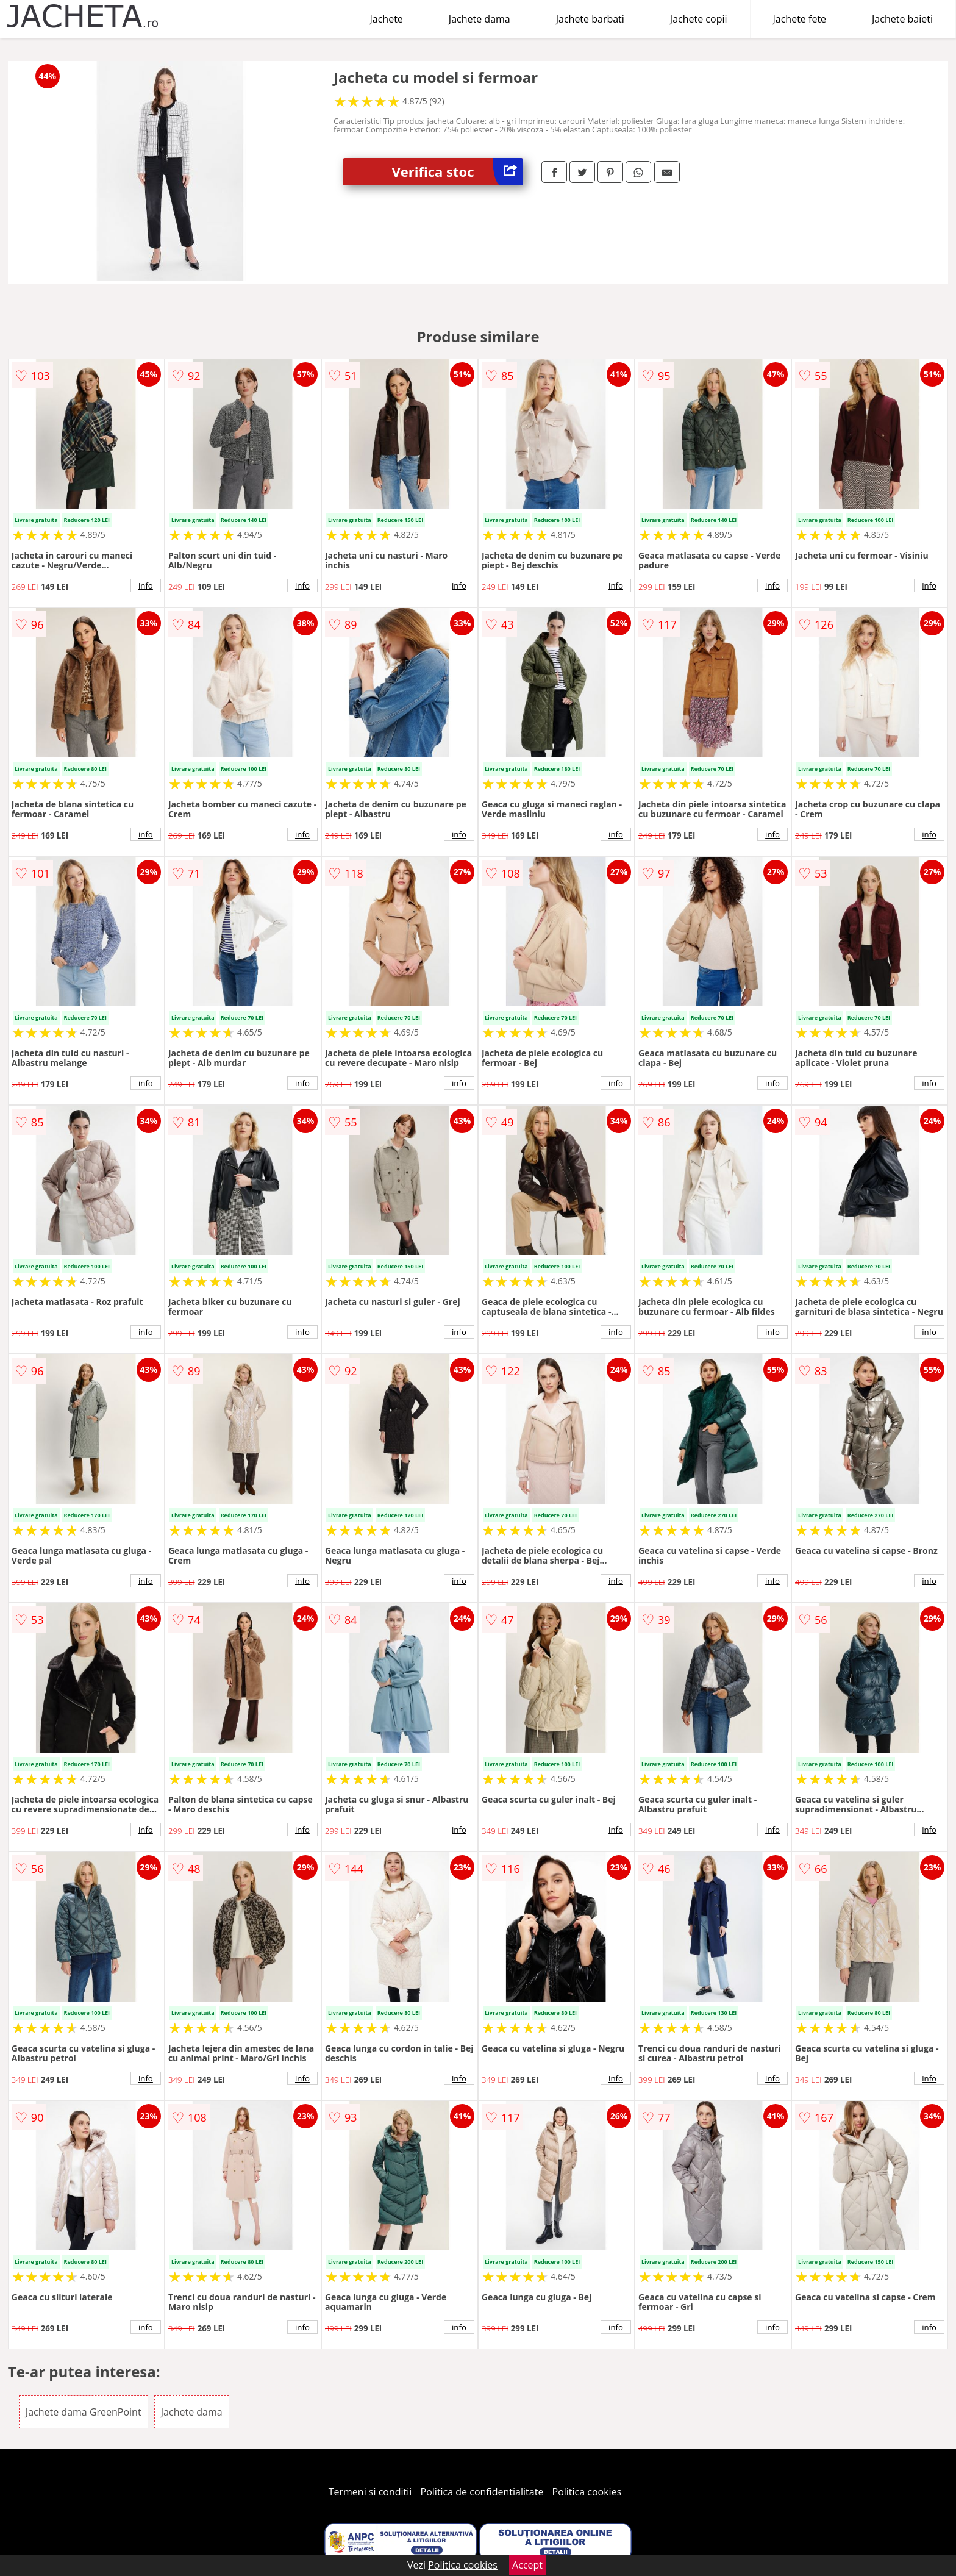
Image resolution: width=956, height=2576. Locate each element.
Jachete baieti (902, 19)
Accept (527, 2565)
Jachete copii (698, 19)
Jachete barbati (590, 19)
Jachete (386, 19)
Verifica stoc (457, 171)
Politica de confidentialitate (482, 2492)
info (145, 585)
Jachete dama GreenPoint (83, 2412)
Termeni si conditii (370, 2492)
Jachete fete (800, 19)
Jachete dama (479, 19)
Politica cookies (587, 2492)
